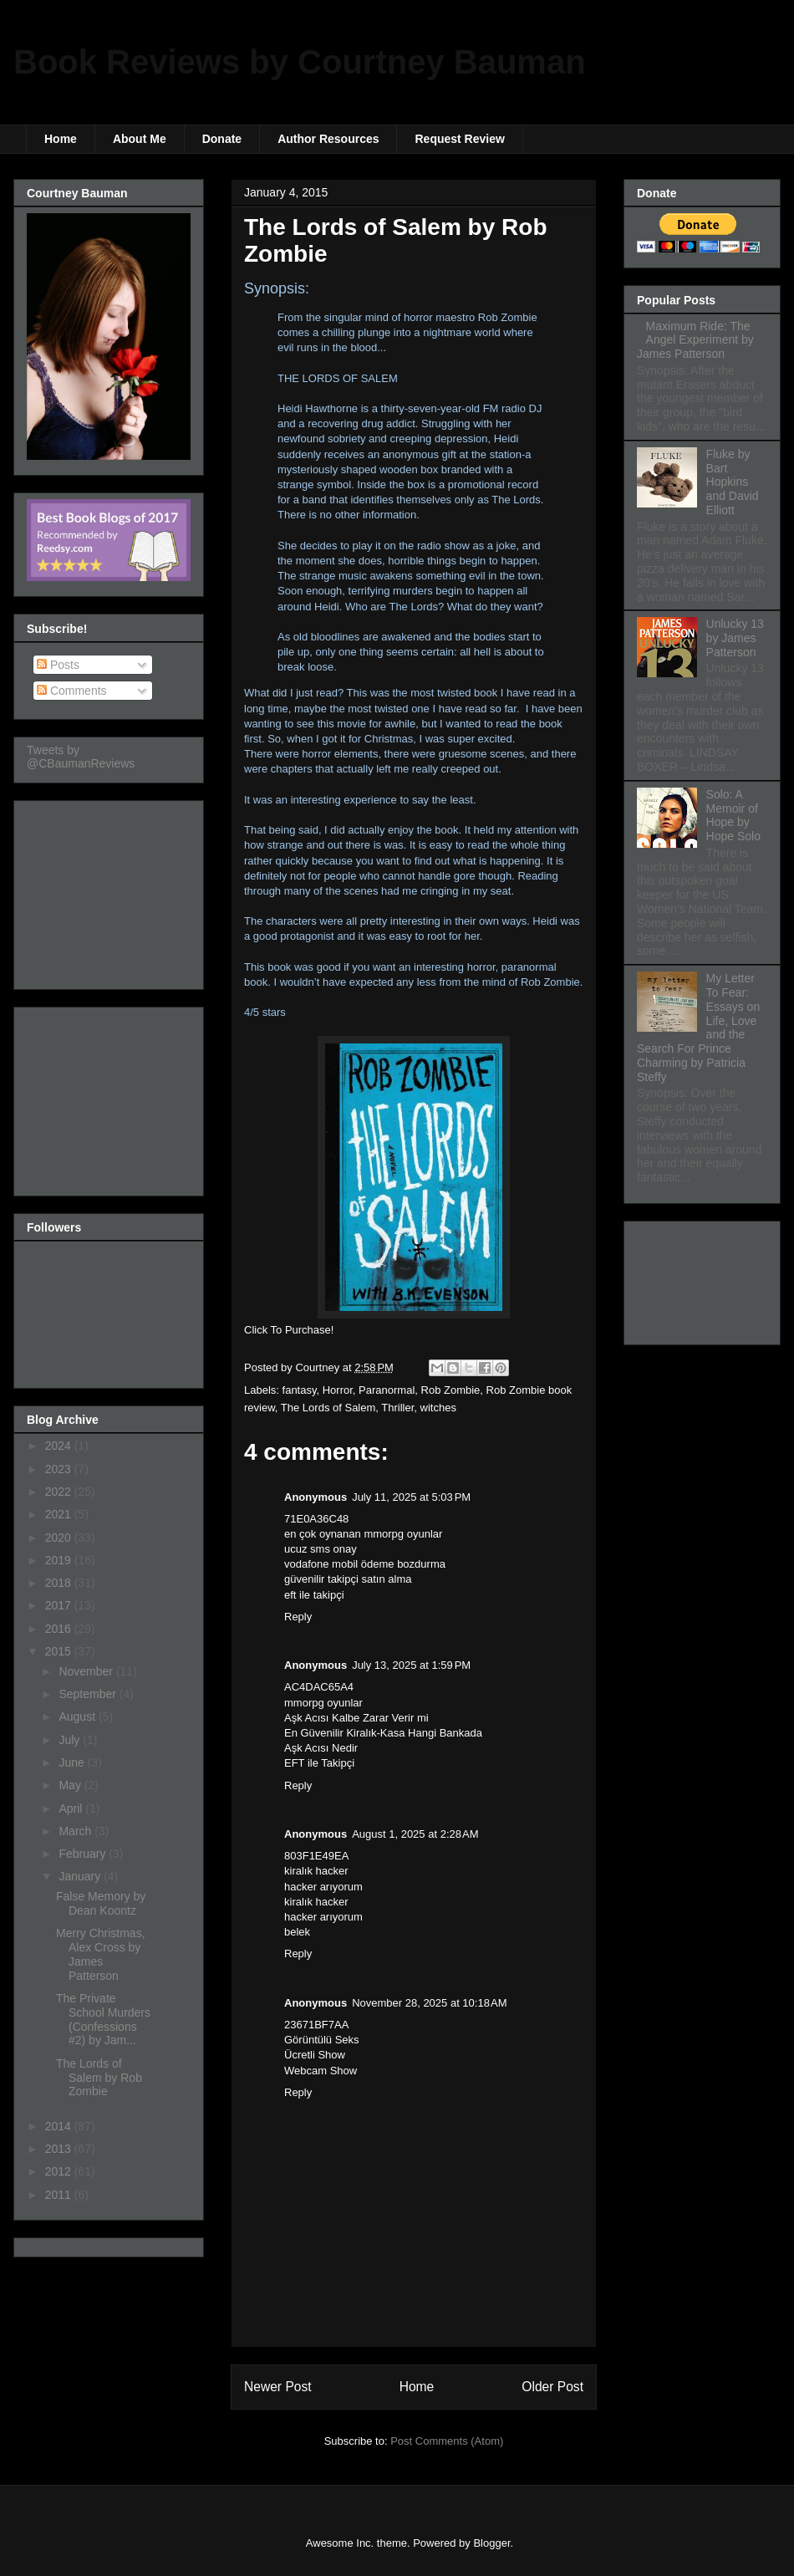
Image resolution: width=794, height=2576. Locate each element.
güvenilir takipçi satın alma (347, 1579)
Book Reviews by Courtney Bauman (299, 61)
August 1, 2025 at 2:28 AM (415, 1834)
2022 (59, 1491)
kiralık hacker (316, 1870)
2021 (59, 1514)
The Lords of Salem (328, 1407)
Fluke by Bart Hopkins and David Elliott (732, 482)
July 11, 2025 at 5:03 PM (411, 1497)
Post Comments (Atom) (446, 2441)
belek (297, 1932)
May (71, 1785)
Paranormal (387, 1390)
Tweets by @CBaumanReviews (81, 756)
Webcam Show (320, 2070)
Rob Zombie (451, 1390)
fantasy (299, 1390)
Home (60, 138)
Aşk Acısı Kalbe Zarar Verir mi (356, 1717)
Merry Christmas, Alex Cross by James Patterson (100, 1954)
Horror (338, 1390)
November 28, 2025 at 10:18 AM (429, 2003)
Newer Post (278, 2387)
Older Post (552, 2387)
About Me (139, 138)
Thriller (397, 1407)
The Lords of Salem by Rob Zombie (99, 2078)
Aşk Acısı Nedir (321, 1748)
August (78, 1716)
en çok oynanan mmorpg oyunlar (363, 1534)
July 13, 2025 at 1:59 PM (411, 1665)
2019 (59, 1560)
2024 (59, 1445)
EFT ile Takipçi (319, 1763)
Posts (58, 664)
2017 (59, 1605)
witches (438, 1407)
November (87, 1671)
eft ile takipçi (314, 1595)
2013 (59, 2148)
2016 (59, 1628)
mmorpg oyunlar (323, 1702)
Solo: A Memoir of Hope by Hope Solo (733, 815)
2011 (59, 2194)
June (73, 1762)
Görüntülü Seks (321, 2039)
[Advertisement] (110, 890)
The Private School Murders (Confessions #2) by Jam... (103, 2019)
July (71, 1740)
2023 (59, 1469)
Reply (298, 1616)
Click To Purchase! (288, 1330)
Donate (222, 138)
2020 (59, 1537)
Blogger (491, 2543)
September (89, 1694)
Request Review (459, 138)
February (84, 1853)
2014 (59, 2126)
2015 (59, 1651)
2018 (59, 1582)
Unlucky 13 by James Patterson (735, 638)
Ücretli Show (314, 2054)
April (72, 1808)
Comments (72, 690)
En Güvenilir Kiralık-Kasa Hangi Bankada (383, 1733)
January (81, 1876)
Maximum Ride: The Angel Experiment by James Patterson (695, 340)
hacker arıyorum (323, 1886)
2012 (59, 2171)
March (76, 1831)
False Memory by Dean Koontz (100, 1903)
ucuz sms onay (320, 1549)
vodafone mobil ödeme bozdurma (364, 1564)
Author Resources (328, 138)
